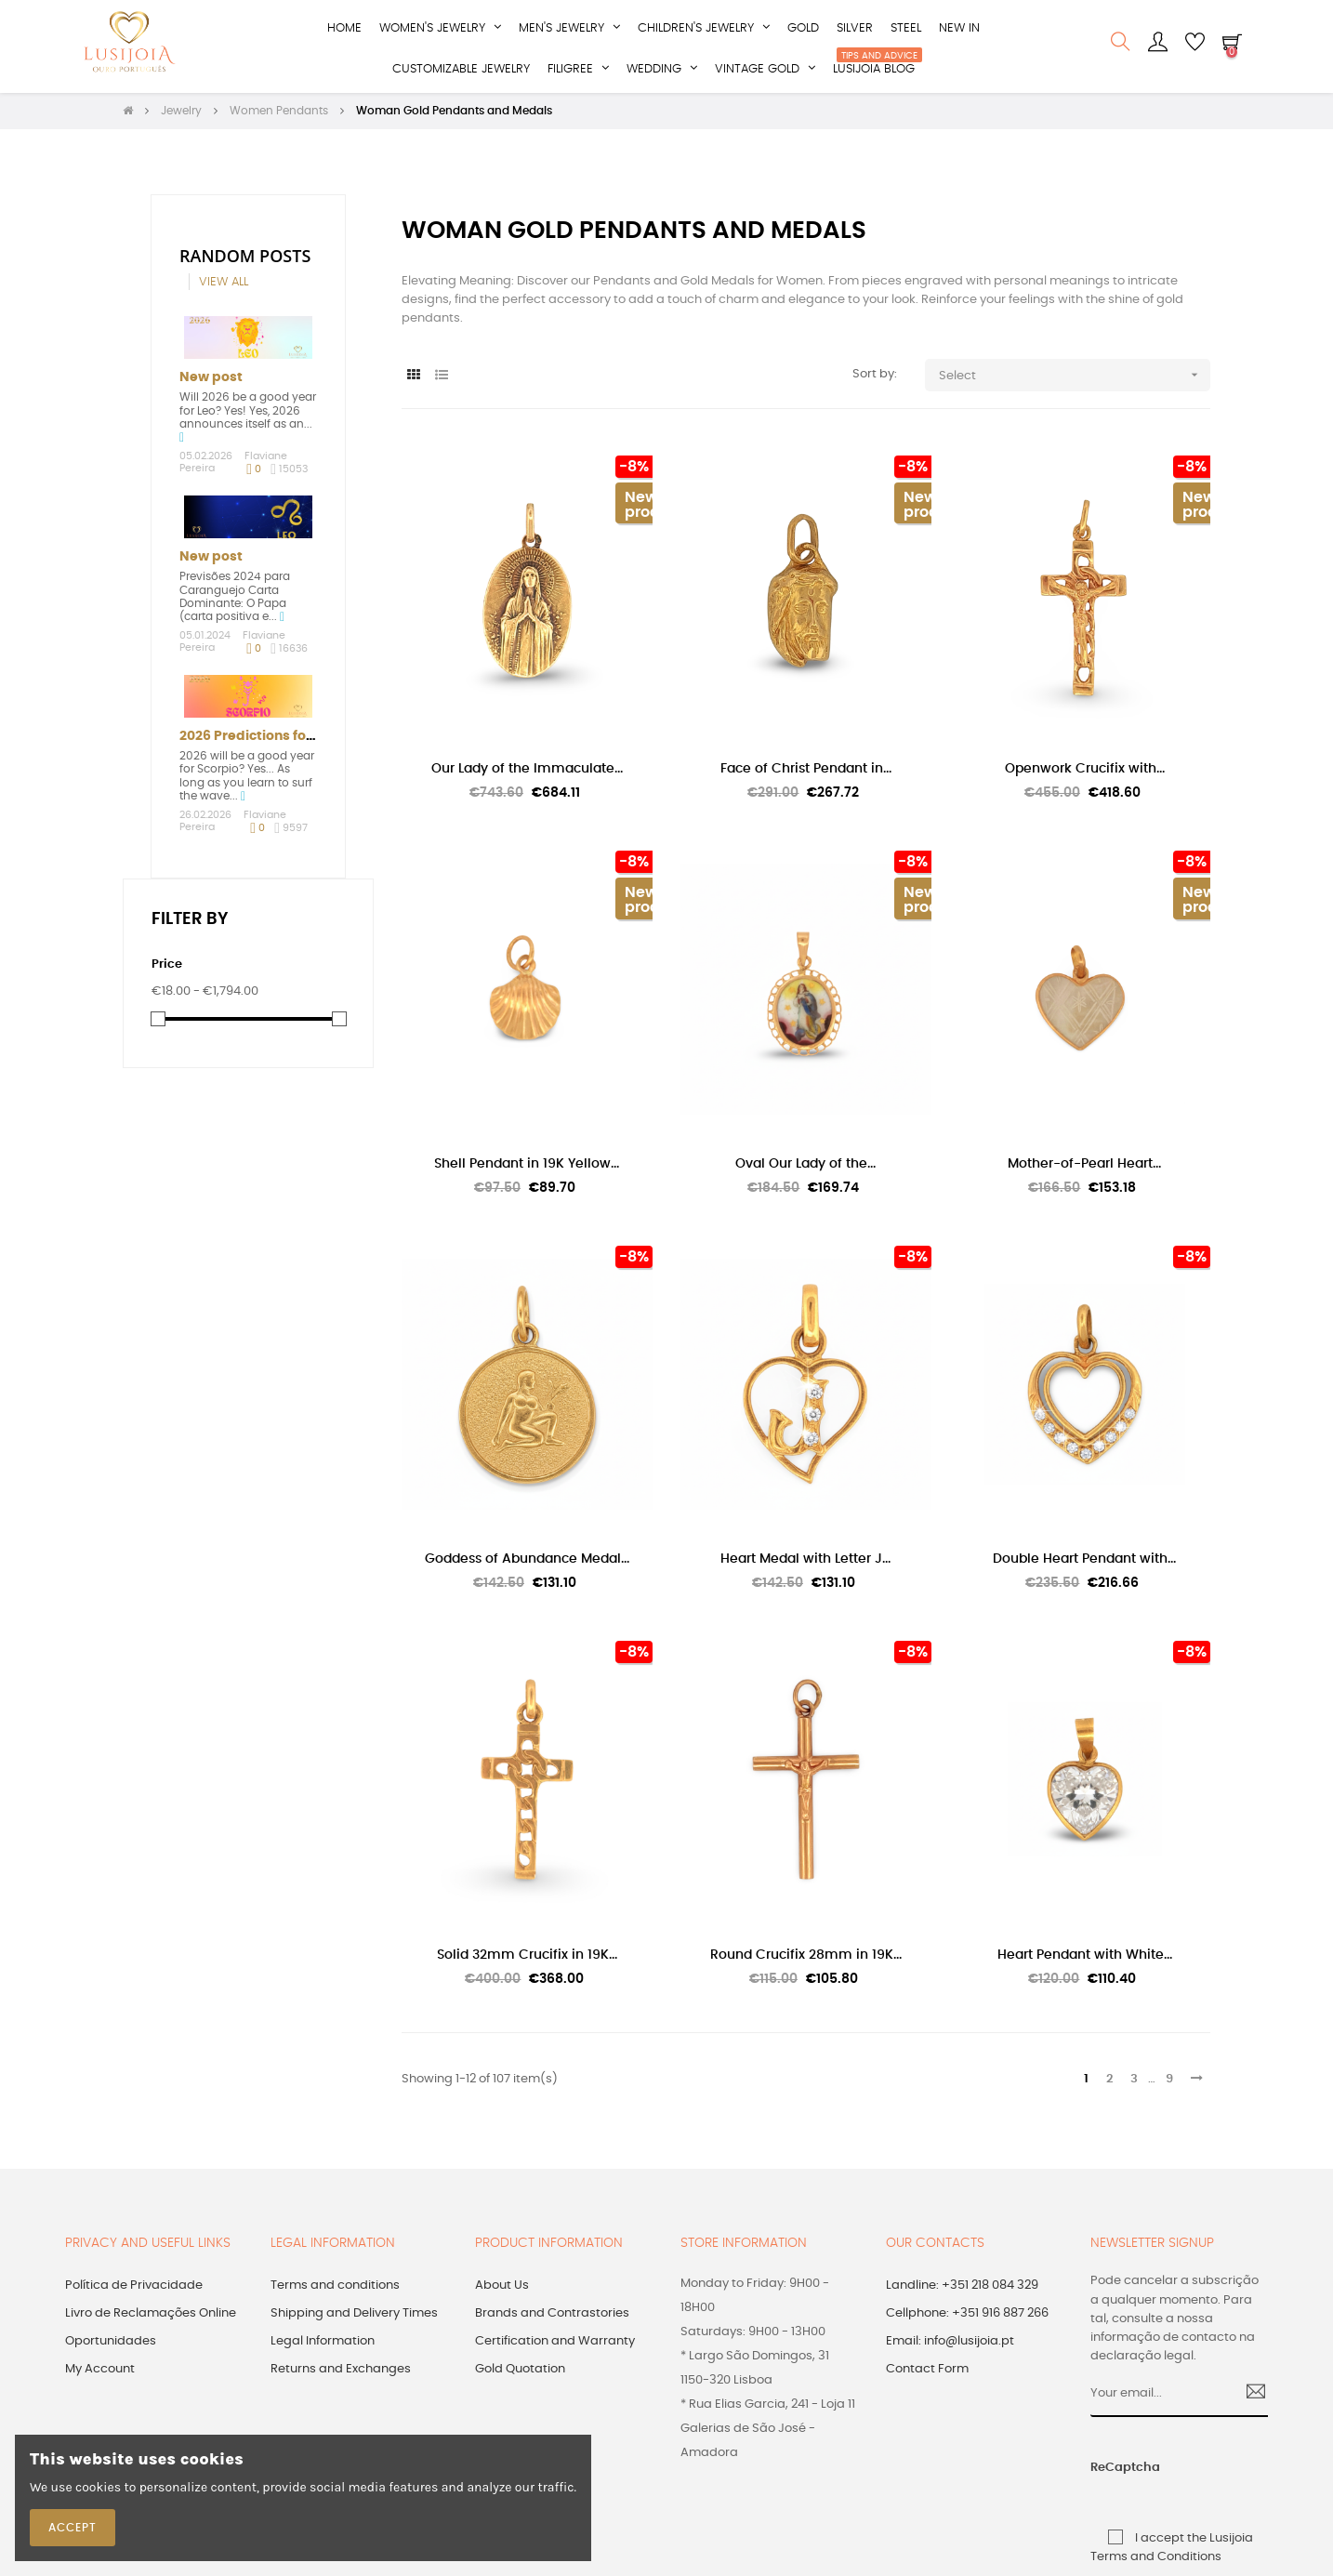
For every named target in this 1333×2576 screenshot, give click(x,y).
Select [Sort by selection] (1075, 376)
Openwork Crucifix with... (1085, 769)
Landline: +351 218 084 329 (962, 2287)
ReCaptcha (1109, 2469)
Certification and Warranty (555, 2343)
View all (223, 283)
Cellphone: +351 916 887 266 (967, 2315)
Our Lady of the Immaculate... (527, 769)
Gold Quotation (520, 2371)
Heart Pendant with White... (1084, 1955)
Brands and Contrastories (552, 2315)
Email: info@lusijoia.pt (950, 2343)
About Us (502, 2287)
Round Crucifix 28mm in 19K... (806, 1955)
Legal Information (323, 2343)
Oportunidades (110, 2343)
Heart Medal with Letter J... (805, 1560)
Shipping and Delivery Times (354, 2315)
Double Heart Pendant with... (1084, 1560)
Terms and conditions (335, 2287)
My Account (100, 2371)
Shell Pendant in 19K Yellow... (526, 1165)
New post (211, 379)
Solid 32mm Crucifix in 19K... (527, 1955)
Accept (72, 2527)
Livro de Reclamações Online (150, 2315)
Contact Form (927, 2371)
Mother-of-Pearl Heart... (1084, 1165)
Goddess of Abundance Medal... (527, 1560)
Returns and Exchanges (341, 2371)
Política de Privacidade (134, 2287)
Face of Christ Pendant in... (805, 769)
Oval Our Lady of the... (805, 1165)
